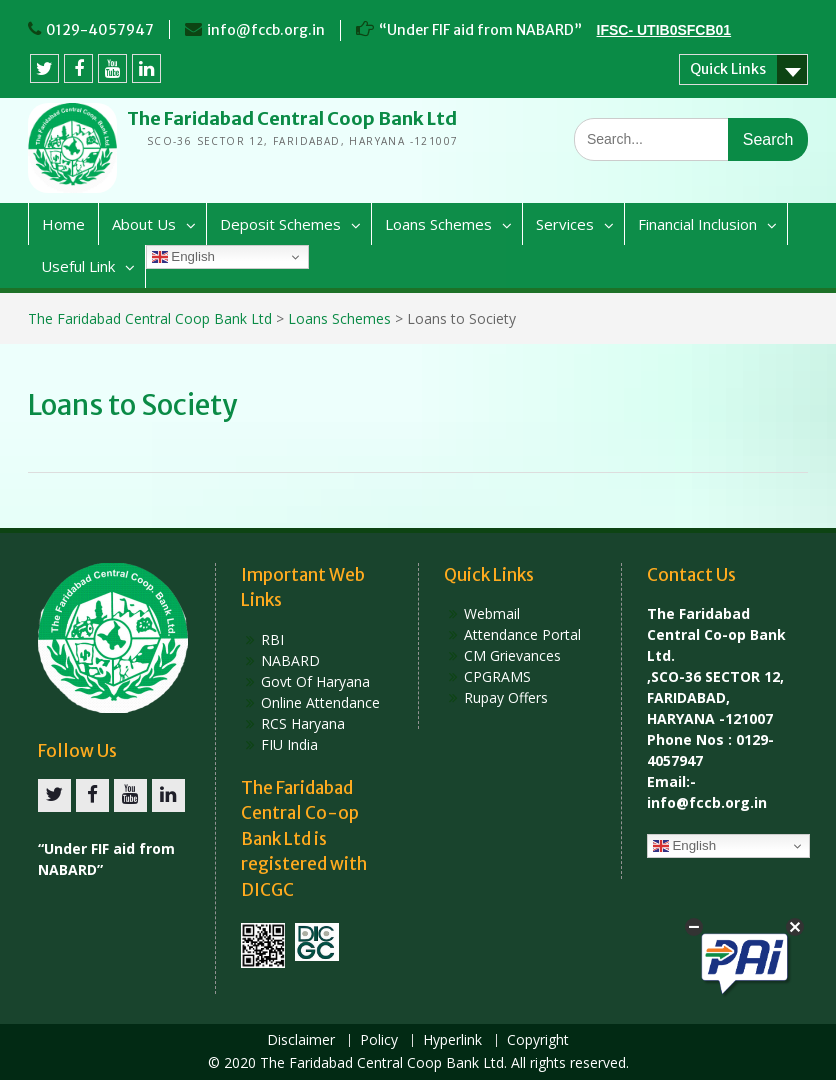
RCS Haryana (303, 723)
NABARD (290, 660)
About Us (144, 224)
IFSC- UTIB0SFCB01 (664, 30)
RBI (272, 639)
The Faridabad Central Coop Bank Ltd (292, 118)
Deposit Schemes (280, 224)
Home (63, 224)
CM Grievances (512, 655)
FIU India (289, 744)
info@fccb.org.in (266, 30)
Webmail (492, 613)
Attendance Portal (522, 634)
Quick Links (728, 69)
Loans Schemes (438, 224)
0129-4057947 (100, 30)
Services (565, 224)
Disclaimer (301, 1040)
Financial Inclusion (697, 224)
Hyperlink (452, 1040)
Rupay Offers (506, 697)
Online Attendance (320, 702)
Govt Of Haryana (315, 681)
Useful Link (78, 266)
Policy (379, 1040)
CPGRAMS (497, 676)
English (183, 257)
